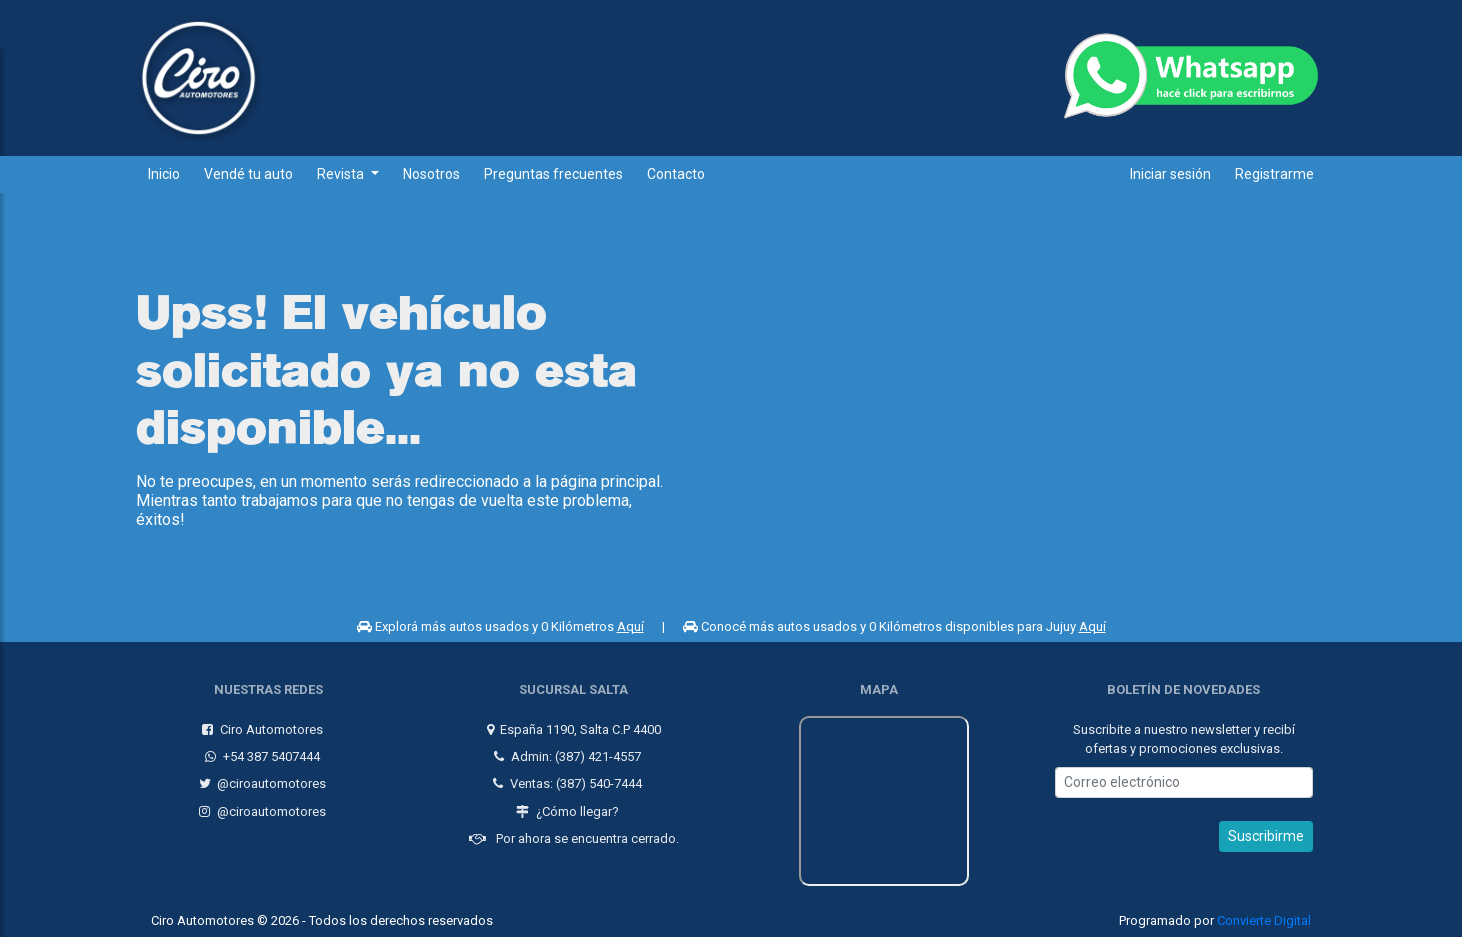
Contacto (676, 174)
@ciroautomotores (261, 780)
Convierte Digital (1264, 917)
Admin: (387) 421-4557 (565, 752)
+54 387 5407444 (260, 752)
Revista (342, 174)
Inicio (164, 174)
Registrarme (1274, 174)
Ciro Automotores (260, 725)
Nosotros (431, 174)
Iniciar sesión (1170, 174)
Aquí (630, 626)
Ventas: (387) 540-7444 (565, 780)
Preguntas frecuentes (553, 174)
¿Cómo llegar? (565, 807)
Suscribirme (1266, 833)
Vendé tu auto (248, 174)
